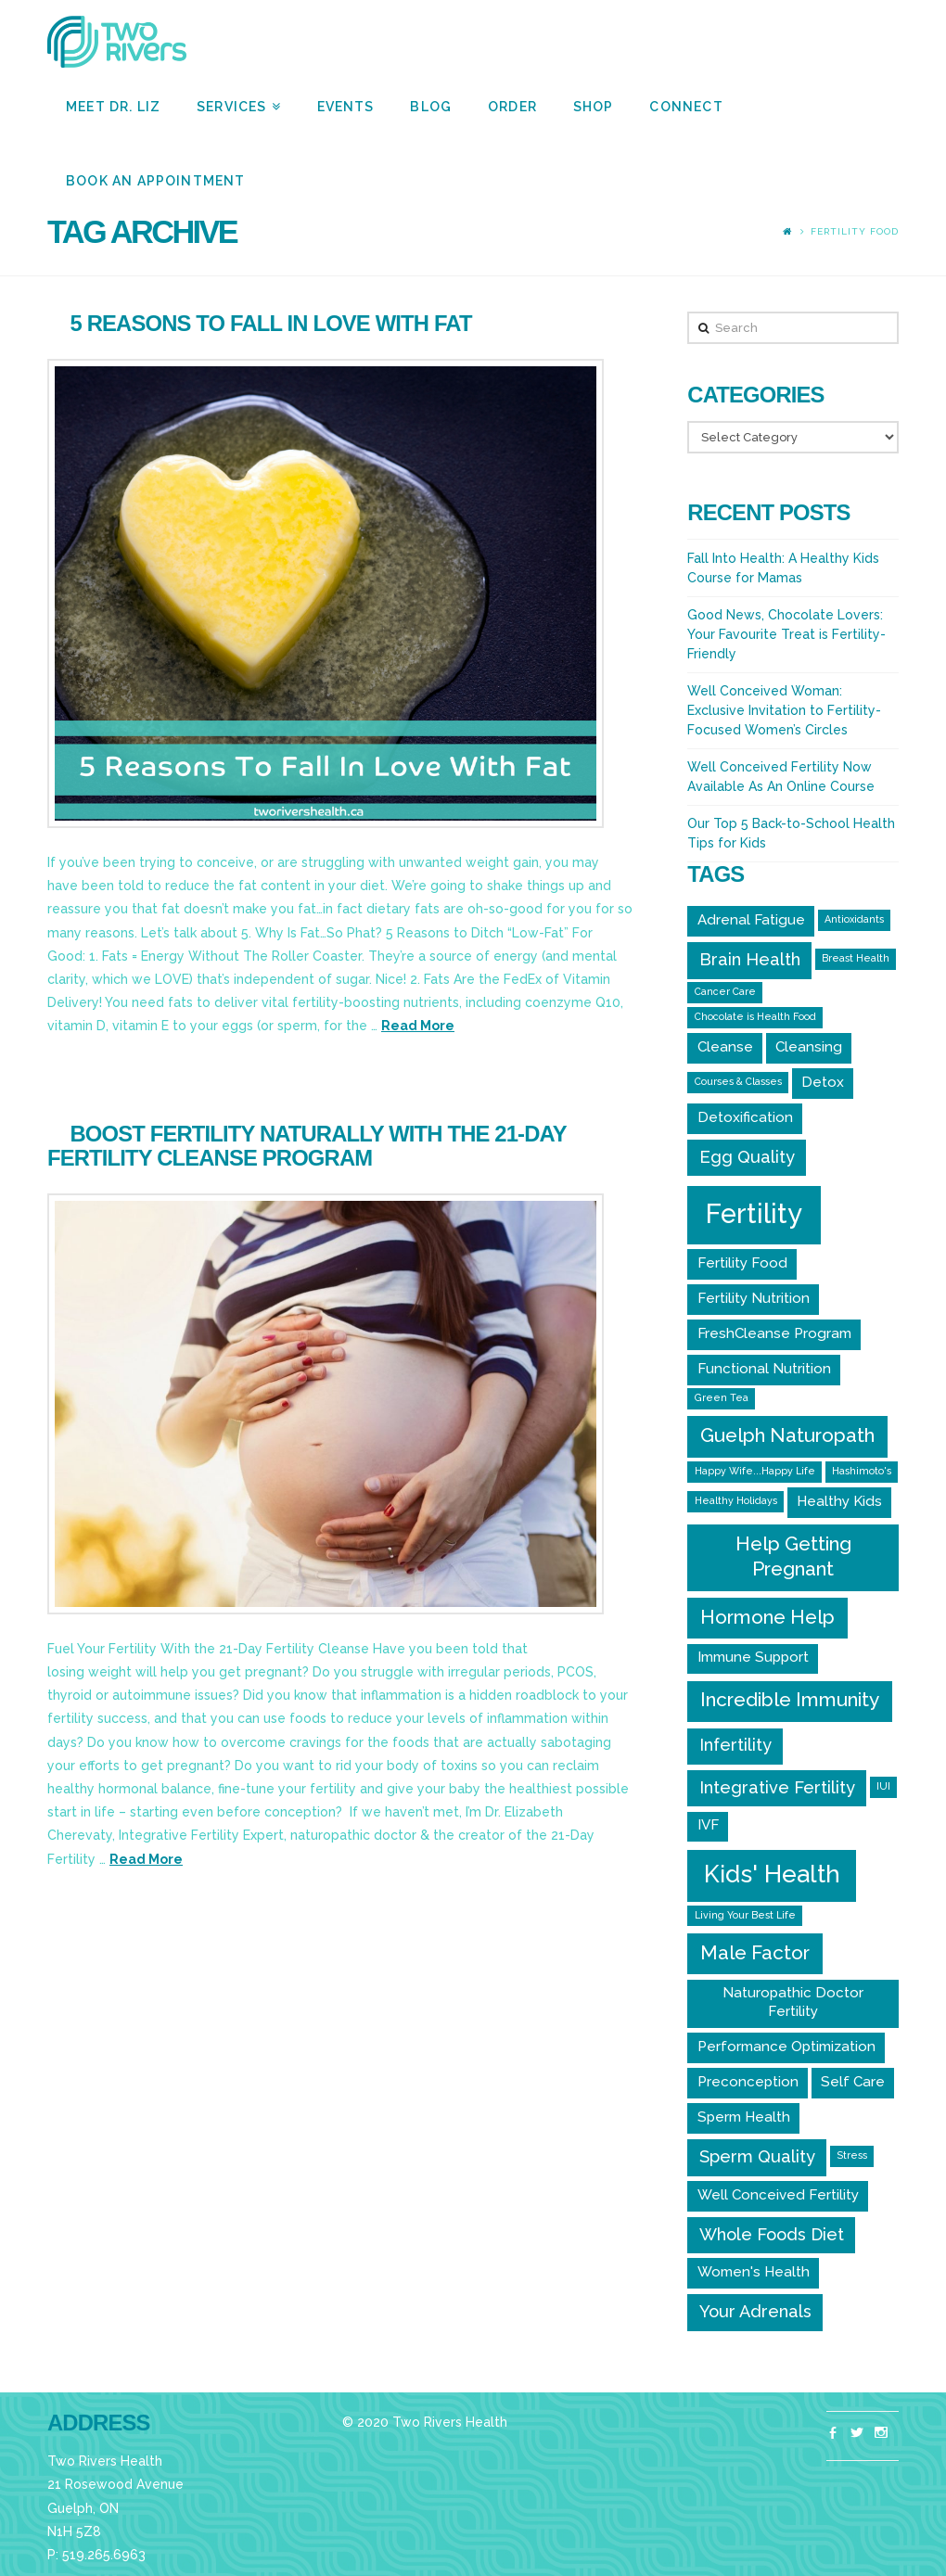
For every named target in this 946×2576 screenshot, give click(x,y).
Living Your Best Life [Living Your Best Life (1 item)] (745, 1914)
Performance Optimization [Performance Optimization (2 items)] (786, 2046)
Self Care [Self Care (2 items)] (853, 2081)
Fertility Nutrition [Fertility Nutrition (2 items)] (753, 1298)
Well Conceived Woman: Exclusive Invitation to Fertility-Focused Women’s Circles (784, 710)
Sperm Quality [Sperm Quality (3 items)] (757, 2156)
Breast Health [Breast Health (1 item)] (855, 957)
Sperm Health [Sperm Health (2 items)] (743, 2117)
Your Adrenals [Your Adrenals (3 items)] (755, 2311)
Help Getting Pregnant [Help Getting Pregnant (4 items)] (793, 1556)
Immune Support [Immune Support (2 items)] (753, 1657)
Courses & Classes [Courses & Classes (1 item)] (738, 1081)
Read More (417, 1025)
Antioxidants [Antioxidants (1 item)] (854, 919)
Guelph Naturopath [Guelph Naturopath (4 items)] (787, 1435)
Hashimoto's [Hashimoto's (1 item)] (861, 1470)
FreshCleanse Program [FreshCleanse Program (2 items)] (774, 1333)
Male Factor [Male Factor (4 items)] (755, 1952)
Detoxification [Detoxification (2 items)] (745, 1117)
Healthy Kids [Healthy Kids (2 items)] (839, 1501)
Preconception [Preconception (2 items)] (748, 2081)
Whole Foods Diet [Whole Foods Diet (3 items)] (771, 2234)
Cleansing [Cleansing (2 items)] (808, 1047)
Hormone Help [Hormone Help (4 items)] (767, 1616)
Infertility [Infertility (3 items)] (735, 1744)
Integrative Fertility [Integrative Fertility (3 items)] (777, 1787)
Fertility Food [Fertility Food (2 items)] (742, 1263)
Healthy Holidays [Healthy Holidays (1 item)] (736, 1500)
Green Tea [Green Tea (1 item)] (721, 1397)
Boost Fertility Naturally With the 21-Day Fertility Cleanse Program (306, 1145)
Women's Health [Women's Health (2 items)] (753, 2272)
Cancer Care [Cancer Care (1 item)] (725, 991)
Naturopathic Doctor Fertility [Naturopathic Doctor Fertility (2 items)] (792, 2002)
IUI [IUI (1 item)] (883, 1786)
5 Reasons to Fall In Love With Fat (271, 323)
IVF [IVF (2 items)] (708, 1825)
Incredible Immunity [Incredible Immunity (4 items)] (789, 1699)
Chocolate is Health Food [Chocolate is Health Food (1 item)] (755, 1016)
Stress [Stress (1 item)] (852, 2155)
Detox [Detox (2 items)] (822, 1082)
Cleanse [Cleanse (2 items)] (725, 1047)
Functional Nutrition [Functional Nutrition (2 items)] (764, 1368)
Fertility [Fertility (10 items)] (754, 1213)
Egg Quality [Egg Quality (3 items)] (747, 1157)
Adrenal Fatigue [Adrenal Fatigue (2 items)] (751, 920)
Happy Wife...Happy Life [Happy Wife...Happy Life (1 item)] (755, 1470)
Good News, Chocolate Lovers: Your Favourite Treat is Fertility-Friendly (786, 634)
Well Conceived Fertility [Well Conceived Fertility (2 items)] (778, 2195)
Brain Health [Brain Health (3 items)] (749, 959)
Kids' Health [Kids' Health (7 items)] (772, 1874)
